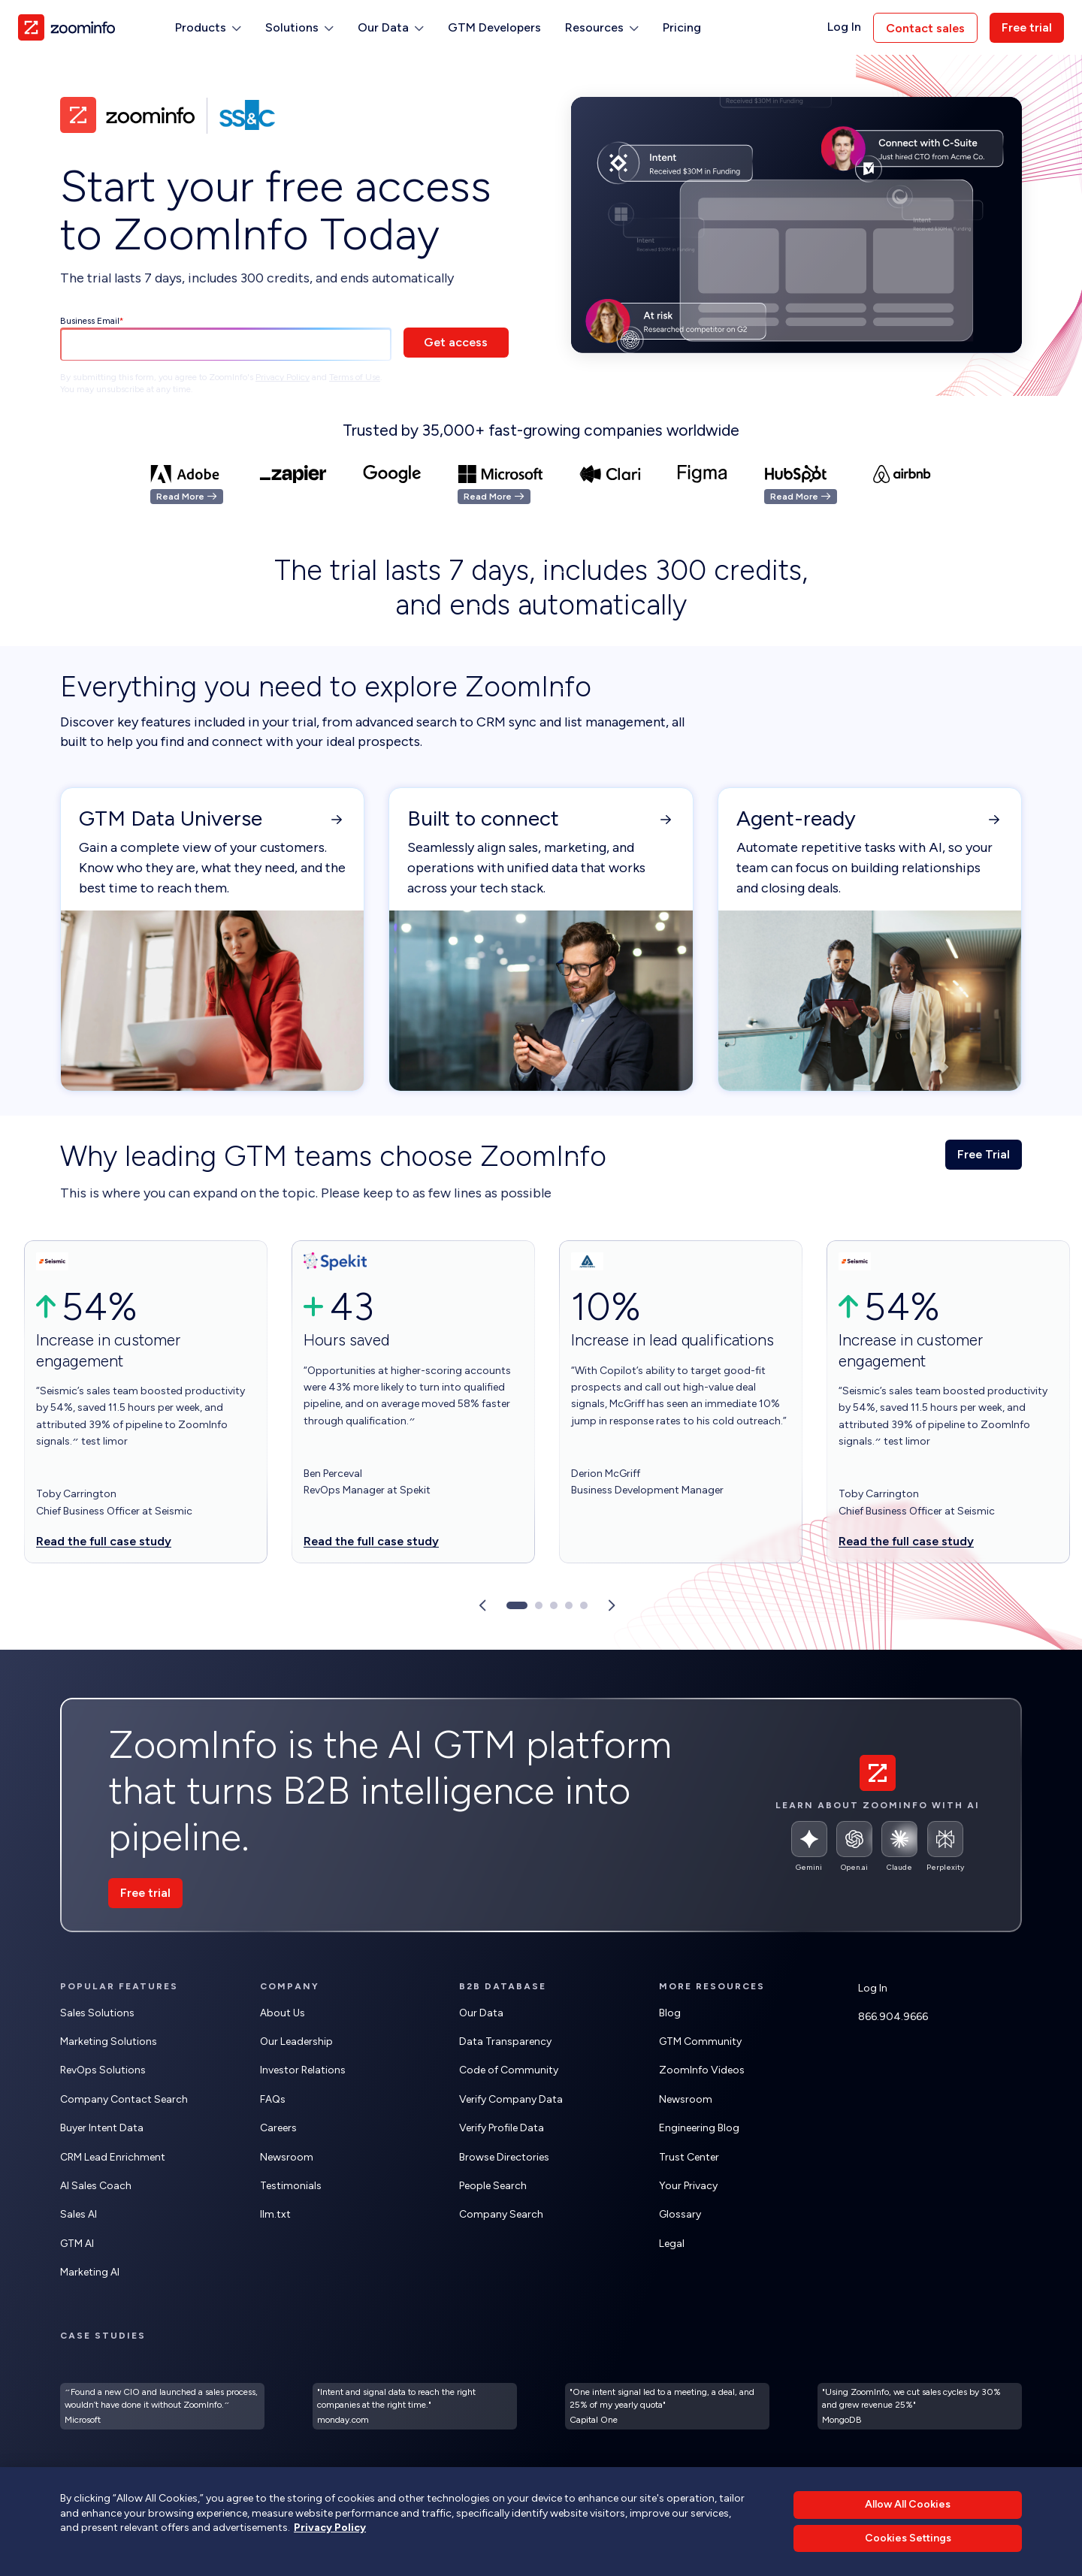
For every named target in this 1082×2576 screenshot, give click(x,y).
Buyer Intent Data (102, 2128)
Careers (278, 2128)
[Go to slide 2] (539, 1605)
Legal (672, 2243)
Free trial (1027, 27)
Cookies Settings (908, 2538)
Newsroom (286, 2157)
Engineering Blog (699, 2128)
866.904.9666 (893, 2016)
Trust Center (689, 2157)
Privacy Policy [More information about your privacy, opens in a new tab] (330, 2527)
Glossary (680, 2214)
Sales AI (78, 2214)
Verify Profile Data (501, 2128)
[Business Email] (226, 345)
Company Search (501, 2214)
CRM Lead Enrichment (112, 2157)
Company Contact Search (124, 2099)
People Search (493, 2185)
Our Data (481, 2013)
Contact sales (925, 28)
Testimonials (291, 2185)
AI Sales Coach (95, 2185)
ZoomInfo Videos (702, 2070)
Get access (456, 342)
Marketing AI (89, 2272)
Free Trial (983, 1154)
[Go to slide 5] (584, 1605)
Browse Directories (504, 2157)
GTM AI (77, 2243)
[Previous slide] (482, 1605)
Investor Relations (303, 2070)
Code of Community (508, 2070)
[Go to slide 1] (516, 1605)
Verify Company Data (511, 2099)
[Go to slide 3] (554, 1605)
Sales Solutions (97, 2013)
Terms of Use (354, 377)
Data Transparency (505, 2041)
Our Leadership (296, 2041)
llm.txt (275, 2214)
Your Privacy (688, 2185)
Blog (670, 2013)
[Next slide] (612, 1605)
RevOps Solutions (103, 2070)
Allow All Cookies (908, 2504)
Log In (844, 27)
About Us (282, 2013)
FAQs (273, 2099)
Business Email (89, 321)
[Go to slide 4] (569, 1605)
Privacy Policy (282, 377)
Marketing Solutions (108, 2041)
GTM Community (700, 2041)
